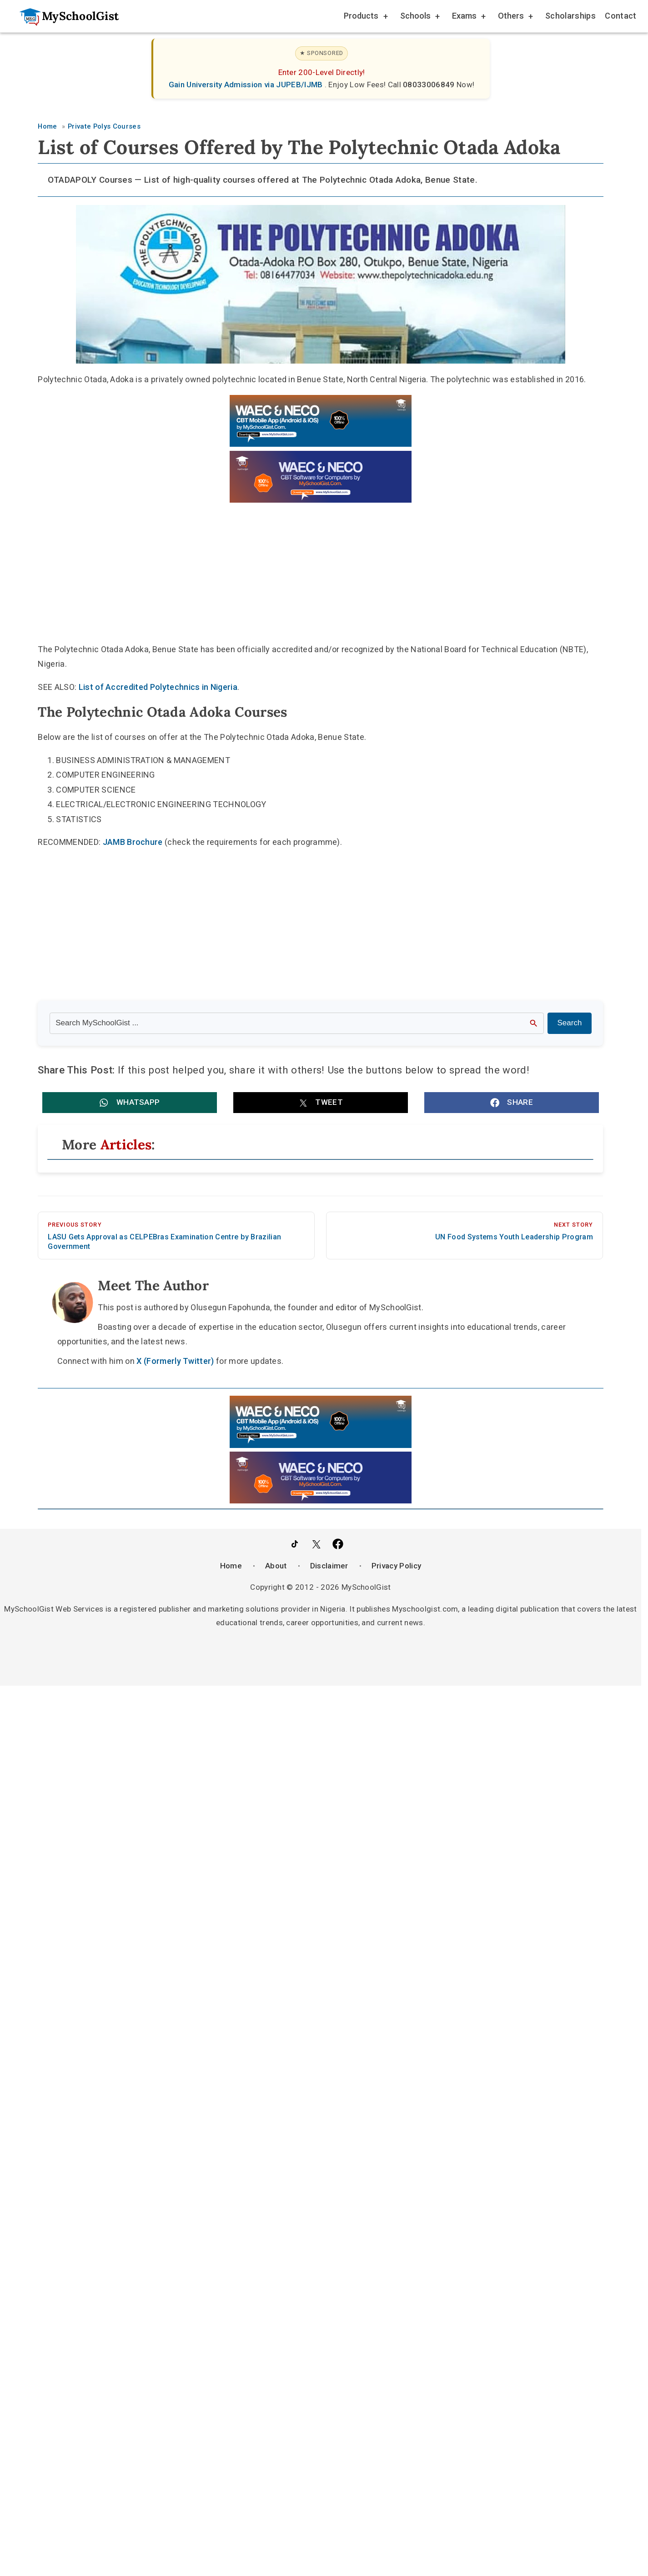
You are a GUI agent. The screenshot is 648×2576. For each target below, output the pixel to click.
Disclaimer (329, 1565)
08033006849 (430, 84)
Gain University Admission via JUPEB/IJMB (247, 84)
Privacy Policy (396, 1565)
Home (231, 1565)
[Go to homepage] (64, 16)
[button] (129, 1102)
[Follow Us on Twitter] (316, 1543)
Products (365, 17)
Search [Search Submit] (570, 1022)
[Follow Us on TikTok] (294, 1543)
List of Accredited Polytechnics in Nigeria (158, 687)
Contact (620, 15)
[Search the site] (297, 1023)
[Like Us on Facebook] (337, 1543)
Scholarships (570, 15)
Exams (468, 17)
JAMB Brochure (133, 842)
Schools (419, 17)
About (276, 1565)
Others (515, 17)
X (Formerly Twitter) (175, 1361)
